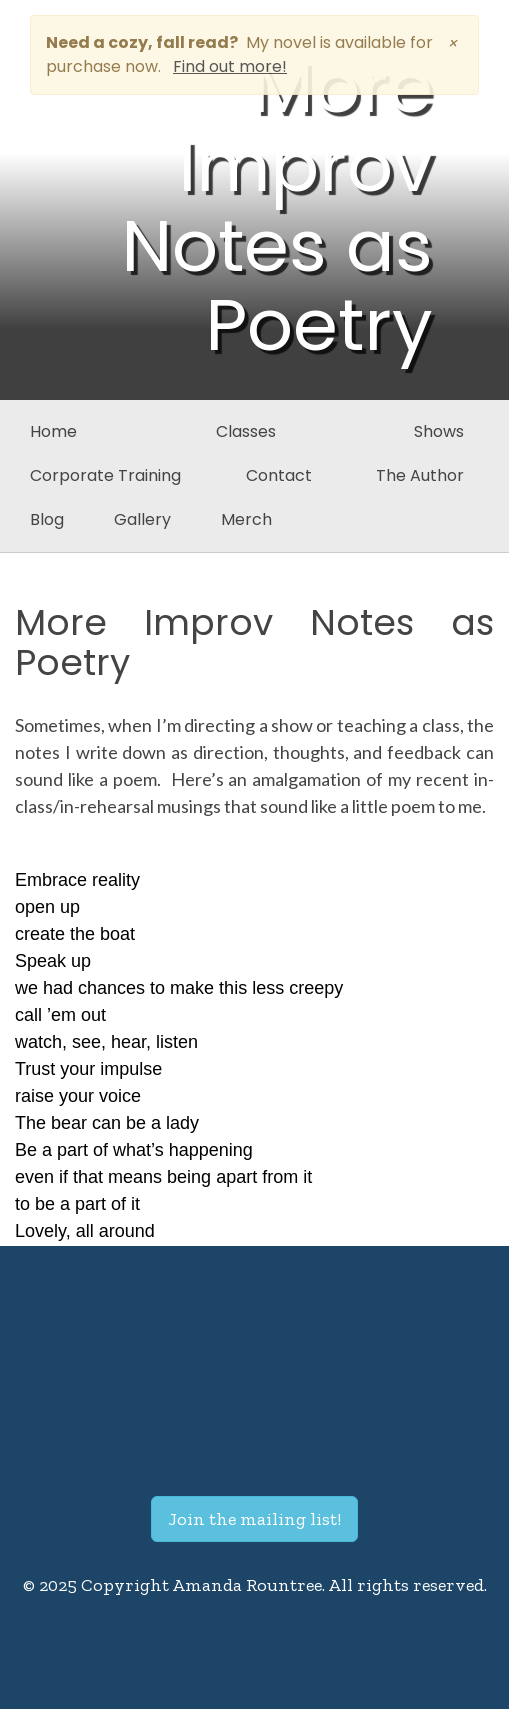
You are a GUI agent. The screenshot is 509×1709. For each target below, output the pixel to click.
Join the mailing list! (254, 1519)
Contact (279, 475)
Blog (47, 519)
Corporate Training (105, 475)
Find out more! (230, 66)
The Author (420, 475)
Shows (439, 431)
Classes (246, 431)
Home (53, 431)
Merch (246, 519)
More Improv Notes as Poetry (254, 642)
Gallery (142, 519)
